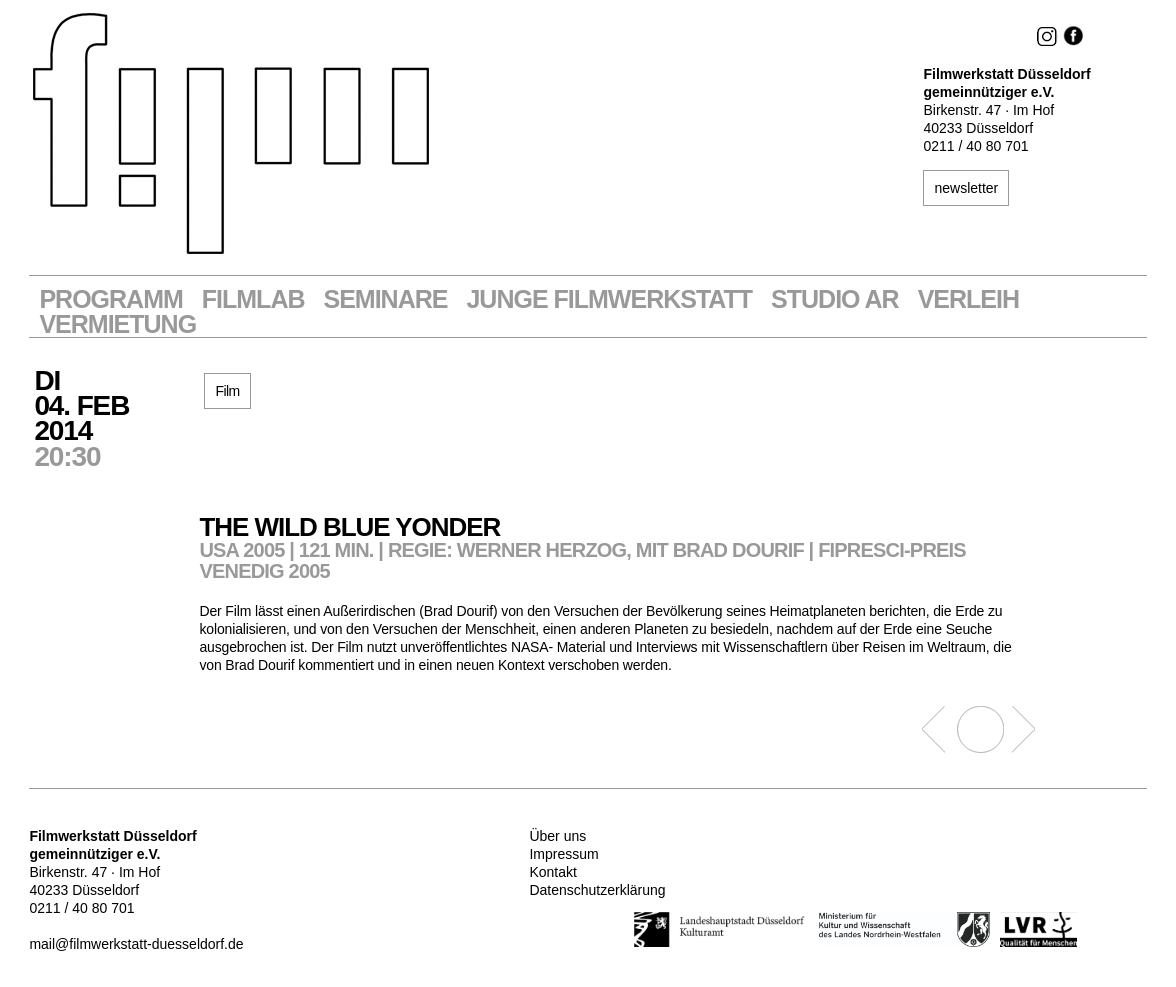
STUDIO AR (835, 299)
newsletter (966, 188)
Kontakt (552, 872)
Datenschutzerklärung (597, 890)
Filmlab (253, 299)
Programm (110, 299)
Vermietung (117, 324)
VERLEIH (968, 299)
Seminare (386, 299)
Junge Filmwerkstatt (609, 299)
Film (227, 391)
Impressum (563, 854)
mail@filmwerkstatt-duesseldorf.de (136, 944)
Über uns (557, 836)
